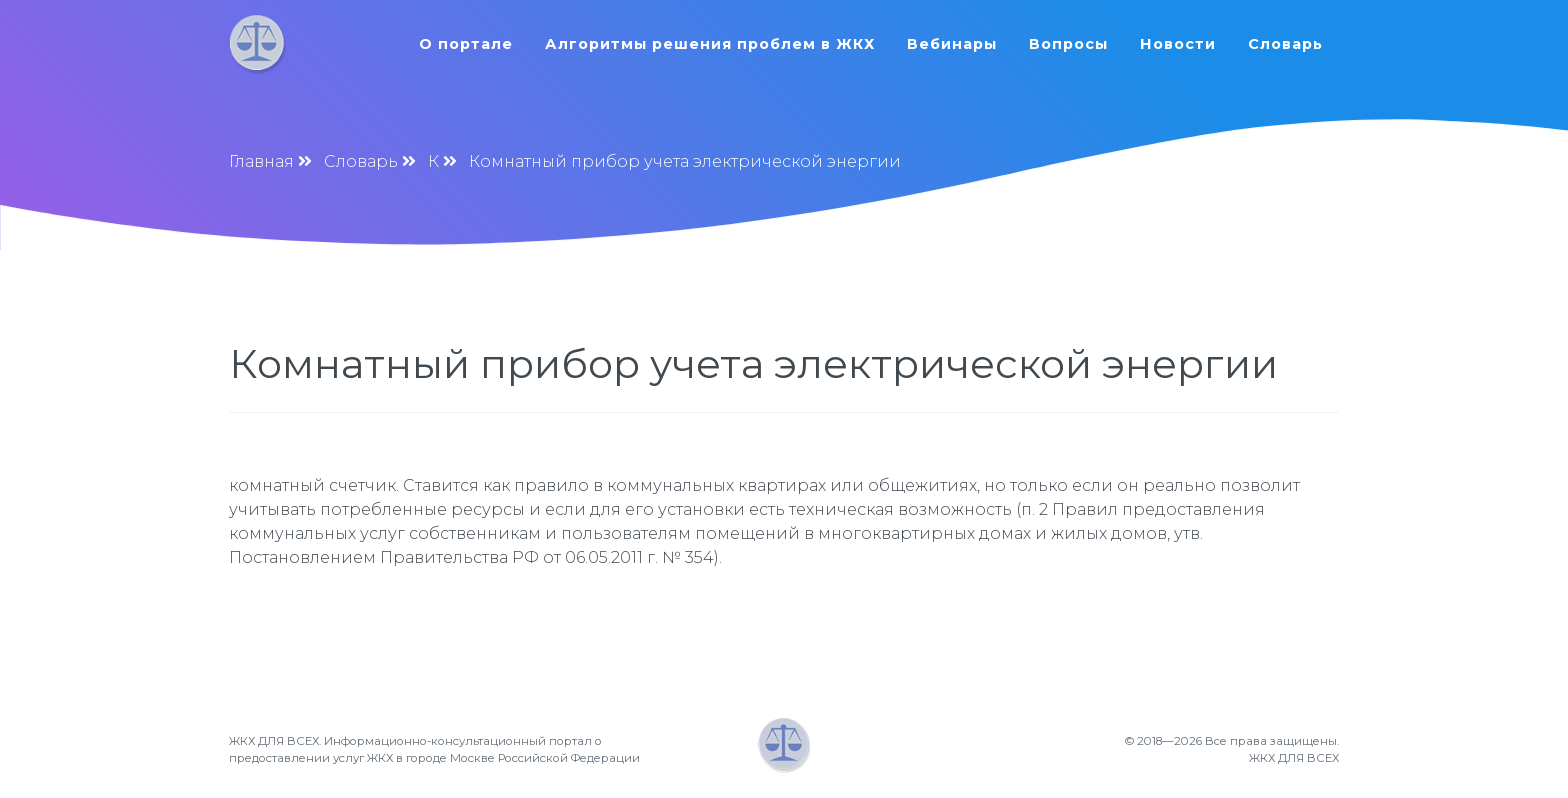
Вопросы (1068, 44)
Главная (261, 161)
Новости (1178, 44)
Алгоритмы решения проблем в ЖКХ (710, 44)
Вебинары (952, 44)
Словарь (1285, 44)
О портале (466, 44)
